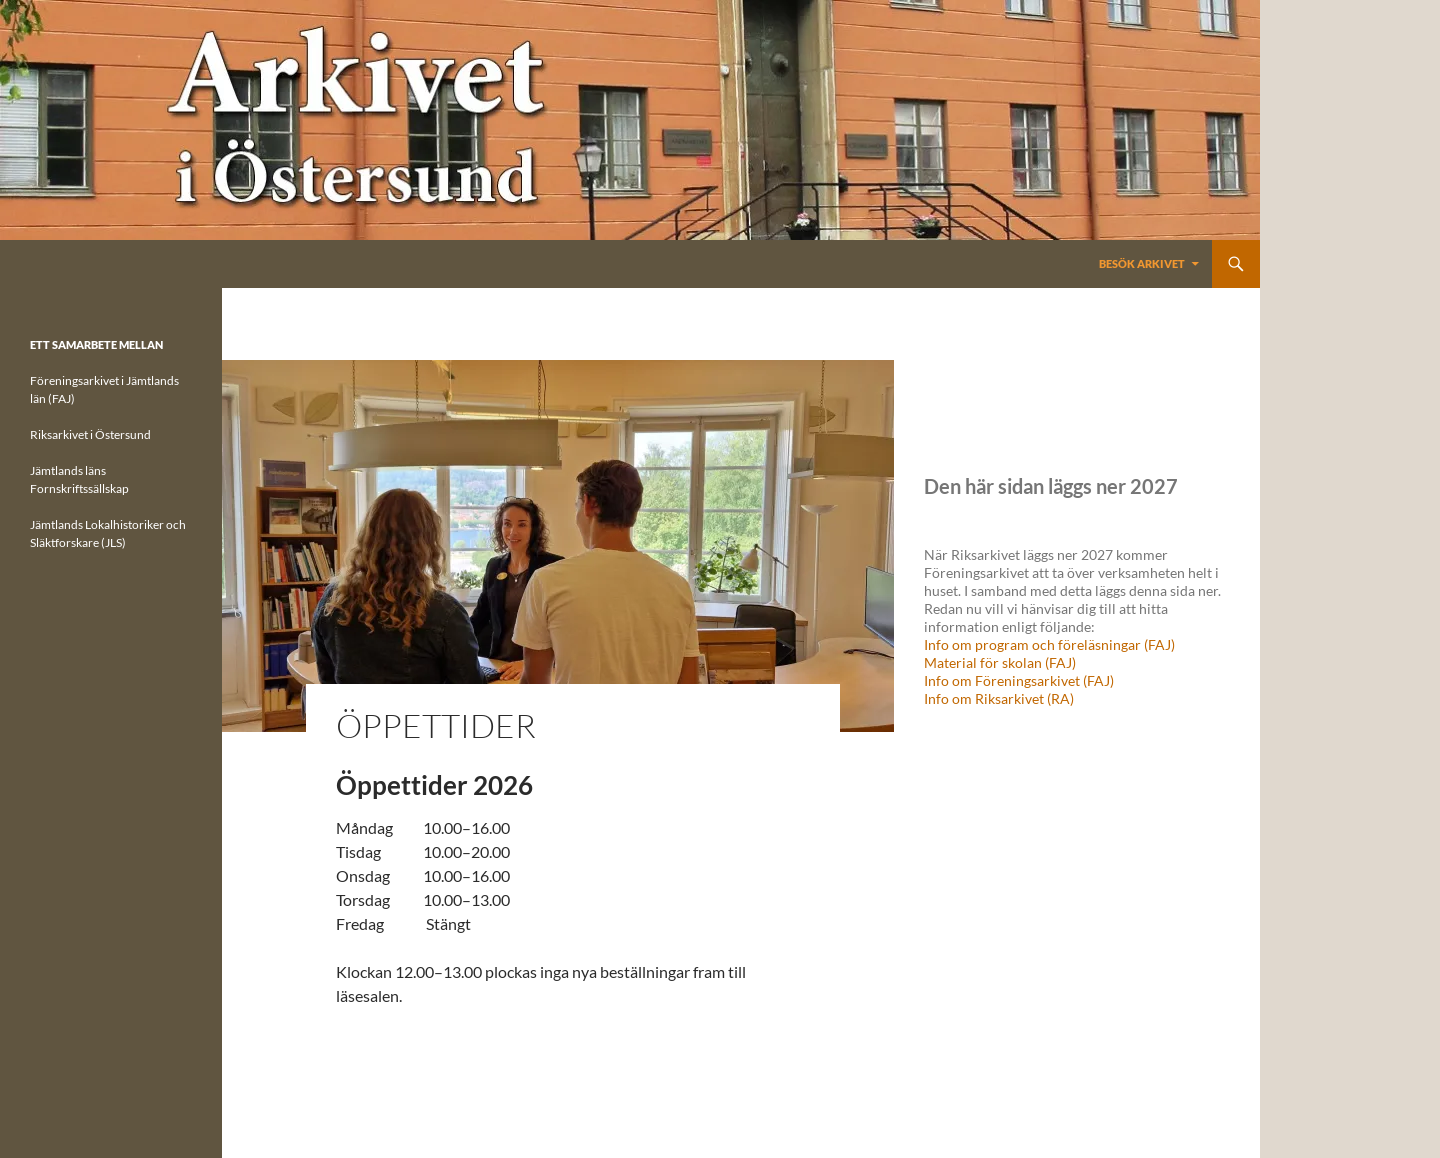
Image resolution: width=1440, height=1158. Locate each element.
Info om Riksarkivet (985, 698)
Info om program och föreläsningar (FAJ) (1049, 644)
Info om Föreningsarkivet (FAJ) (1019, 680)
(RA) (1060, 698)
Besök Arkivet (1142, 263)
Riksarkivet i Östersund (90, 434)
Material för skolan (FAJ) (1000, 662)
